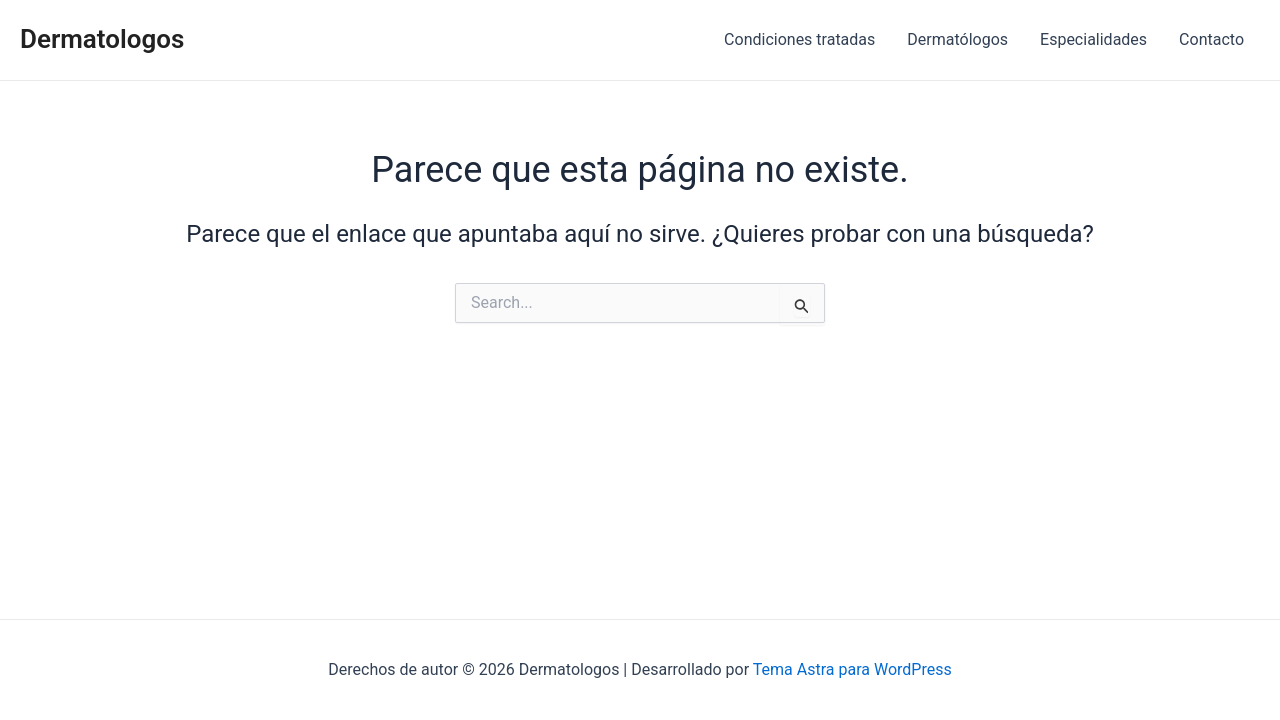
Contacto (1211, 39)
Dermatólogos (957, 39)
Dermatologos (102, 39)
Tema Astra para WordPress (852, 669)
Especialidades (1093, 39)
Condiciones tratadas (799, 39)
